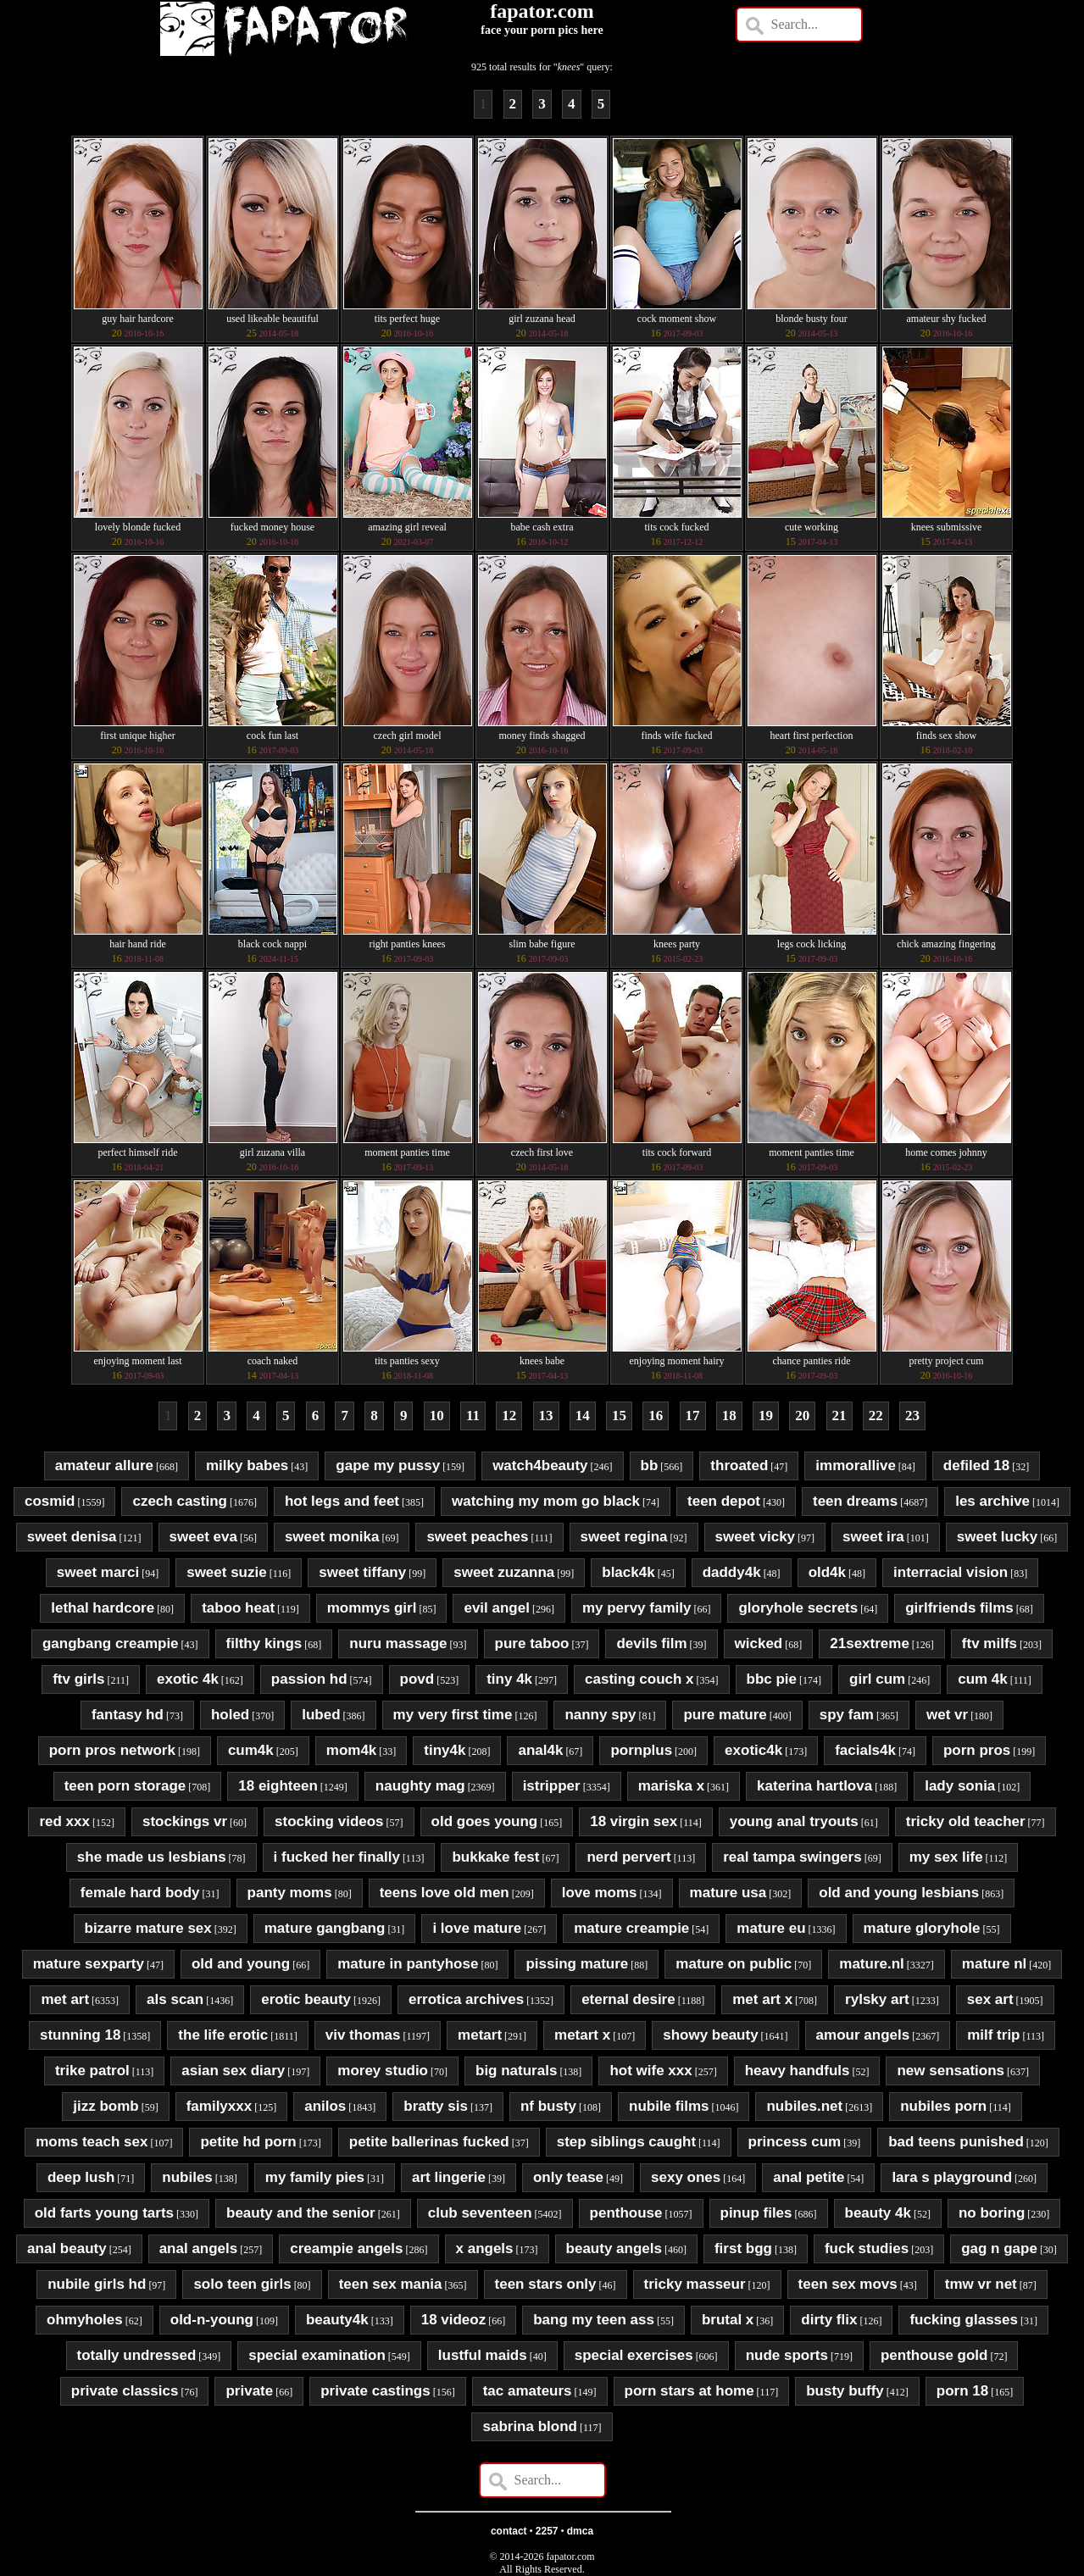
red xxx (64, 1821)
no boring (992, 2213)
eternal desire (628, 1999)
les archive (992, 1501)
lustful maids (482, 2355)
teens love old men (444, 1893)
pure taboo (532, 1643)
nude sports (787, 2355)
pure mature (724, 1715)
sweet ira (873, 1537)
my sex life (946, 1857)
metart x (582, 2035)
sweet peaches (477, 1537)
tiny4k (444, 1750)
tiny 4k (509, 1679)
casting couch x (639, 1679)
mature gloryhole (922, 1928)
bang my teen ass (593, 2320)
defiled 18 (976, 1465)
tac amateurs (527, 2391)
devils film (651, 1643)
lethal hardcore (102, 1608)
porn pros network (112, 1750)
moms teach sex (91, 2142)
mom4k (351, 1750)
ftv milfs (989, 1643)
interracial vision (950, 1572)
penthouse (626, 2213)
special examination (317, 2355)
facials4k (865, 1750)
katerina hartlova (814, 1786)
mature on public (733, 1964)
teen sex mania (390, 2284)
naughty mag (420, 1786)
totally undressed (137, 2355)
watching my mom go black (546, 1501)
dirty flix (829, 2320)
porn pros (976, 1750)
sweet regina (624, 1537)
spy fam (847, 1715)
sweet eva (203, 1537)
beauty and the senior (300, 2213)
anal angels (198, 2248)
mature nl (994, 1964)
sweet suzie (226, 1572)
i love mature (476, 1928)
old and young (241, 1964)
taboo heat (238, 1608)
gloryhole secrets (798, 1608)
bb (650, 1465)
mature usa (728, 1893)
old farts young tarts (104, 2213)
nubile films (669, 2106)
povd (417, 1679)
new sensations (950, 2070)
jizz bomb (105, 2106)
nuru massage (398, 1643)
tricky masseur (695, 2284)
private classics (125, 2391)
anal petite (808, 2177)
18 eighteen (278, 1786)
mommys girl (372, 1608)
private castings (375, 2391)
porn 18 (962, 2391)
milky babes (247, 1465)
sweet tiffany (362, 1572)
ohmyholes (85, 2320)
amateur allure (104, 1465)
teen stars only (546, 2284)
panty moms (289, 1893)
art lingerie (449, 2177)
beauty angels (614, 2248)
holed (230, 1715)
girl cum (877, 1679)
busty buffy (845, 2391)
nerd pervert (628, 1857)
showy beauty (710, 2035)
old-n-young (211, 2320)
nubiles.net (804, 2106)
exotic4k (753, 1750)
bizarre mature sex (148, 1928)
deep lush (80, 2177)
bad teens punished (956, 2142)
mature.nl (871, 1964)
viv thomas (363, 2035)
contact (509, 2531)
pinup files (756, 2213)
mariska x (671, 1786)
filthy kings (264, 1643)
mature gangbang (325, 1928)
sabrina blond (529, 2426)
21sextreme (869, 1643)
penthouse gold (934, 2355)
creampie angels (346, 2248)
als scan (175, 1999)
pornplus (641, 1750)
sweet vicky (755, 1537)
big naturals (516, 2070)
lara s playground (952, 2177)
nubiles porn (943, 2106)
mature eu (771, 1928)
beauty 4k (878, 2213)
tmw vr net (981, 2284)
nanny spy (600, 1715)
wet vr (947, 1715)
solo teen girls (242, 2284)
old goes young (484, 1821)
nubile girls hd (96, 2284)
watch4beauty (539, 1465)
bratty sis (435, 2106)
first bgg (743, 2248)
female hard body (140, 1893)
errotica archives (466, 1999)
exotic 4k (188, 1679)
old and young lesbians (899, 1893)
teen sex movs (848, 2284)
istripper (552, 1786)
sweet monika (332, 1537)
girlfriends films (959, 1608)
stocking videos (329, 1821)
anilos (325, 2106)
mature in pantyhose (407, 1964)
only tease (568, 2177)
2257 (547, 2531)
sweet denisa (72, 1537)
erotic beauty (306, 1999)
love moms (599, 1893)
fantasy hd (128, 1715)
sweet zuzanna (503, 1572)
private (249, 2391)
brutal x (727, 2320)
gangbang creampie (110, 1643)
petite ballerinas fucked (429, 2142)
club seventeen (480, 2213)
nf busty (548, 2106)
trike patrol (92, 2070)
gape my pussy (388, 1465)
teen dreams (855, 1501)
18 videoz (453, 2320)
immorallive (855, 1465)
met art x (762, 1999)
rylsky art (877, 1999)
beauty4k (337, 2320)
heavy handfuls (797, 2070)
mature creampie (631, 1928)
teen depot (723, 1501)
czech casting (179, 1501)
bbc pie (772, 1679)
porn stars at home (689, 2391)
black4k (628, 1572)
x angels (485, 2248)
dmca (580, 2531)
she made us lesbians (151, 1857)
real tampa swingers (792, 1857)
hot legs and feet (342, 1501)
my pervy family (637, 1608)
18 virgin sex (633, 1821)
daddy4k (732, 1572)
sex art (990, 1999)
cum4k (251, 1750)
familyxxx (219, 2106)
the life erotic (223, 2035)
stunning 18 (80, 2035)
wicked (759, 1643)
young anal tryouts (794, 1821)
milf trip (993, 2035)
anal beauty (67, 2248)
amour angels (863, 2035)
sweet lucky (997, 1537)
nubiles (187, 2177)
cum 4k (983, 1679)
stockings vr (184, 1821)
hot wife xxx (650, 2070)
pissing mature (576, 1964)
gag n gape (999, 2248)
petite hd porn (248, 2142)
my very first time (453, 1715)
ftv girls (78, 1679)
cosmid (50, 1501)
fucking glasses (963, 2320)
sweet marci (98, 1572)
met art (65, 1999)
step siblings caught (626, 2142)
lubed (321, 1715)
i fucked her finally (337, 1857)
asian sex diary (233, 2070)
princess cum (795, 2142)
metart (480, 2035)
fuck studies (867, 2248)
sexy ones (685, 2177)
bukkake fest (495, 1857)
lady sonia (960, 1786)
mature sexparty (88, 1964)
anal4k (540, 1750)
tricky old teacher (966, 1821)
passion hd (309, 1679)
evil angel (496, 1608)
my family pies (314, 2177)
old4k (827, 1572)
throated (739, 1465)
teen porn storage (125, 1786)
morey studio (382, 2070)
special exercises (634, 2355)
